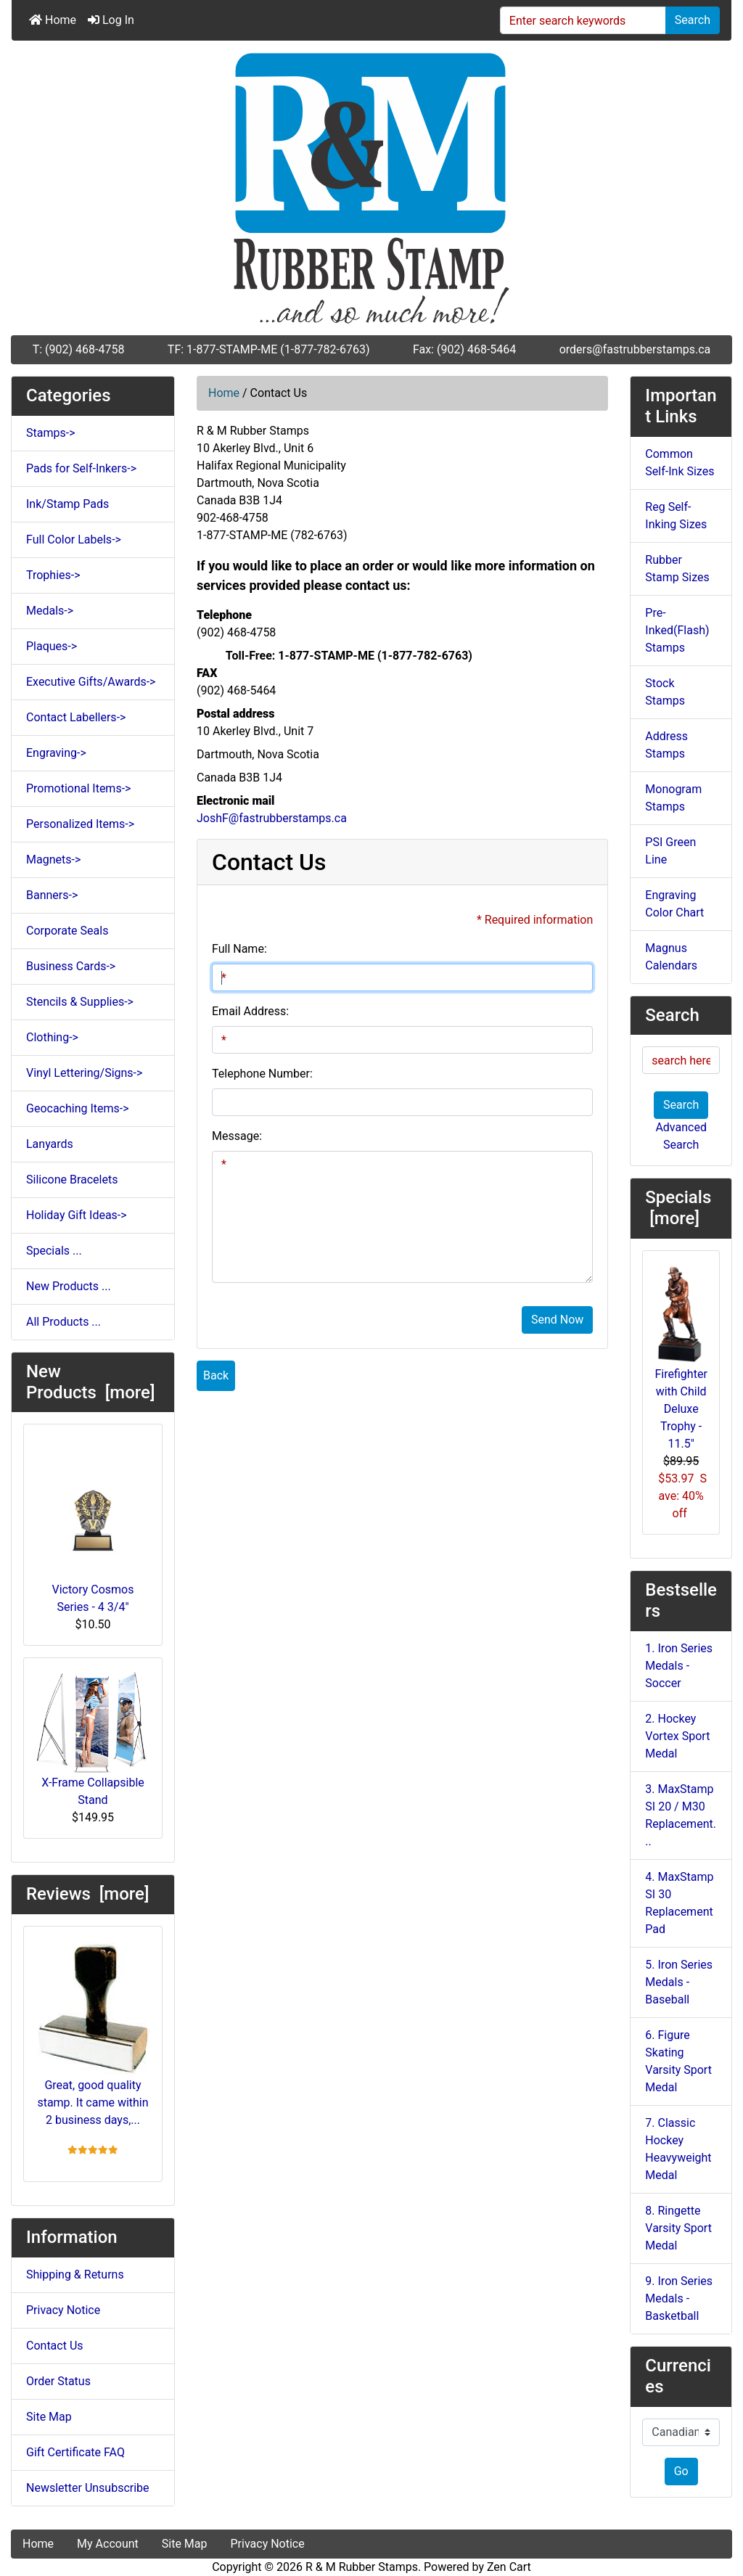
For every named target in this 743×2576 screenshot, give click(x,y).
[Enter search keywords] (583, 20)
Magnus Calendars (671, 956)
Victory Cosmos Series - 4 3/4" (93, 1525)
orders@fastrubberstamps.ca (635, 349)
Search (692, 20)
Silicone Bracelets (72, 1179)
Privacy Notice (63, 2310)
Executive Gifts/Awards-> (90, 682)
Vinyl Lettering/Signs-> (84, 1073)
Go (681, 2471)
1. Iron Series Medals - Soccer (679, 1665)
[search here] (681, 1060)
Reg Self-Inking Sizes (676, 515)
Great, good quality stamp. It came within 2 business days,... (93, 2033)
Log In (111, 20)
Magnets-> (53, 859)
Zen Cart (509, 2567)
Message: (237, 1136)
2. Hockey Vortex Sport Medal (677, 1736)
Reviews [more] (87, 1894)
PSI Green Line (670, 850)
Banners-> (52, 895)
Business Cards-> (70, 966)
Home (52, 20)
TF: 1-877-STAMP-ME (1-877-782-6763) (269, 349)
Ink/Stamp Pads (67, 504)
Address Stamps (666, 744)
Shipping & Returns (75, 2274)
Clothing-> (52, 1037)
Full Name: (239, 949)
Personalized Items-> (80, 824)
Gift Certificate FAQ (75, 2452)
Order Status (58, 2381)
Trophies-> (53, 575)
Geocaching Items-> (77, 1108)
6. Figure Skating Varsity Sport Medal (678, 2061)
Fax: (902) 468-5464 (464, 349)
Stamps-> (50, 433)
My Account (108, 2544)
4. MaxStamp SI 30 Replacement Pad (679, 1903)
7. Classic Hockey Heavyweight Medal (678, 2149)
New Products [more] (90, 1382)
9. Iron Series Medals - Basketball (679, 2298)
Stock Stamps (665, 691)
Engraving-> (56, 753)
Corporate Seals (67, 931)
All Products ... (63, 1322)
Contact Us (54, 2346)
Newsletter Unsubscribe (87, 2488)
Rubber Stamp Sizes (677, 568)
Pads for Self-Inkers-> (81, 468)
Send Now (557, 1319)
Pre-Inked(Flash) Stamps (677, 630)
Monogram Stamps (673, 797)
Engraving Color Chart (674, 903)
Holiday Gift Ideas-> (76, 1215)
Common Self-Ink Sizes (679, 462)
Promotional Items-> (78, 788)
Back (216, 1375)
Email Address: (250, 1011)
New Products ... (68, 1286)
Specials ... (54, 1251)
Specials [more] (680, 1207)
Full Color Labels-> (73, 539)
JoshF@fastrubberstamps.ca (272, 818)
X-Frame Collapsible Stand (93, 1738)
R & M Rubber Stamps (361, 2567)
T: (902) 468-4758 (79, 349)
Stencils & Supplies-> (80, 1002)
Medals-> (49, 611)
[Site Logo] (371, 188)
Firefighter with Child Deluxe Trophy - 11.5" (680, 1357)
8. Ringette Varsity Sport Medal (678, 2228)
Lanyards (49, 1144)
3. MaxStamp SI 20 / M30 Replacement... (680, 1815)
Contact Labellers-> (76, 717)
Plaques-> (51, 646)
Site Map (49, 2417)
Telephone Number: (262, 1073)
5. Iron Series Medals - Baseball (679, 1982)
